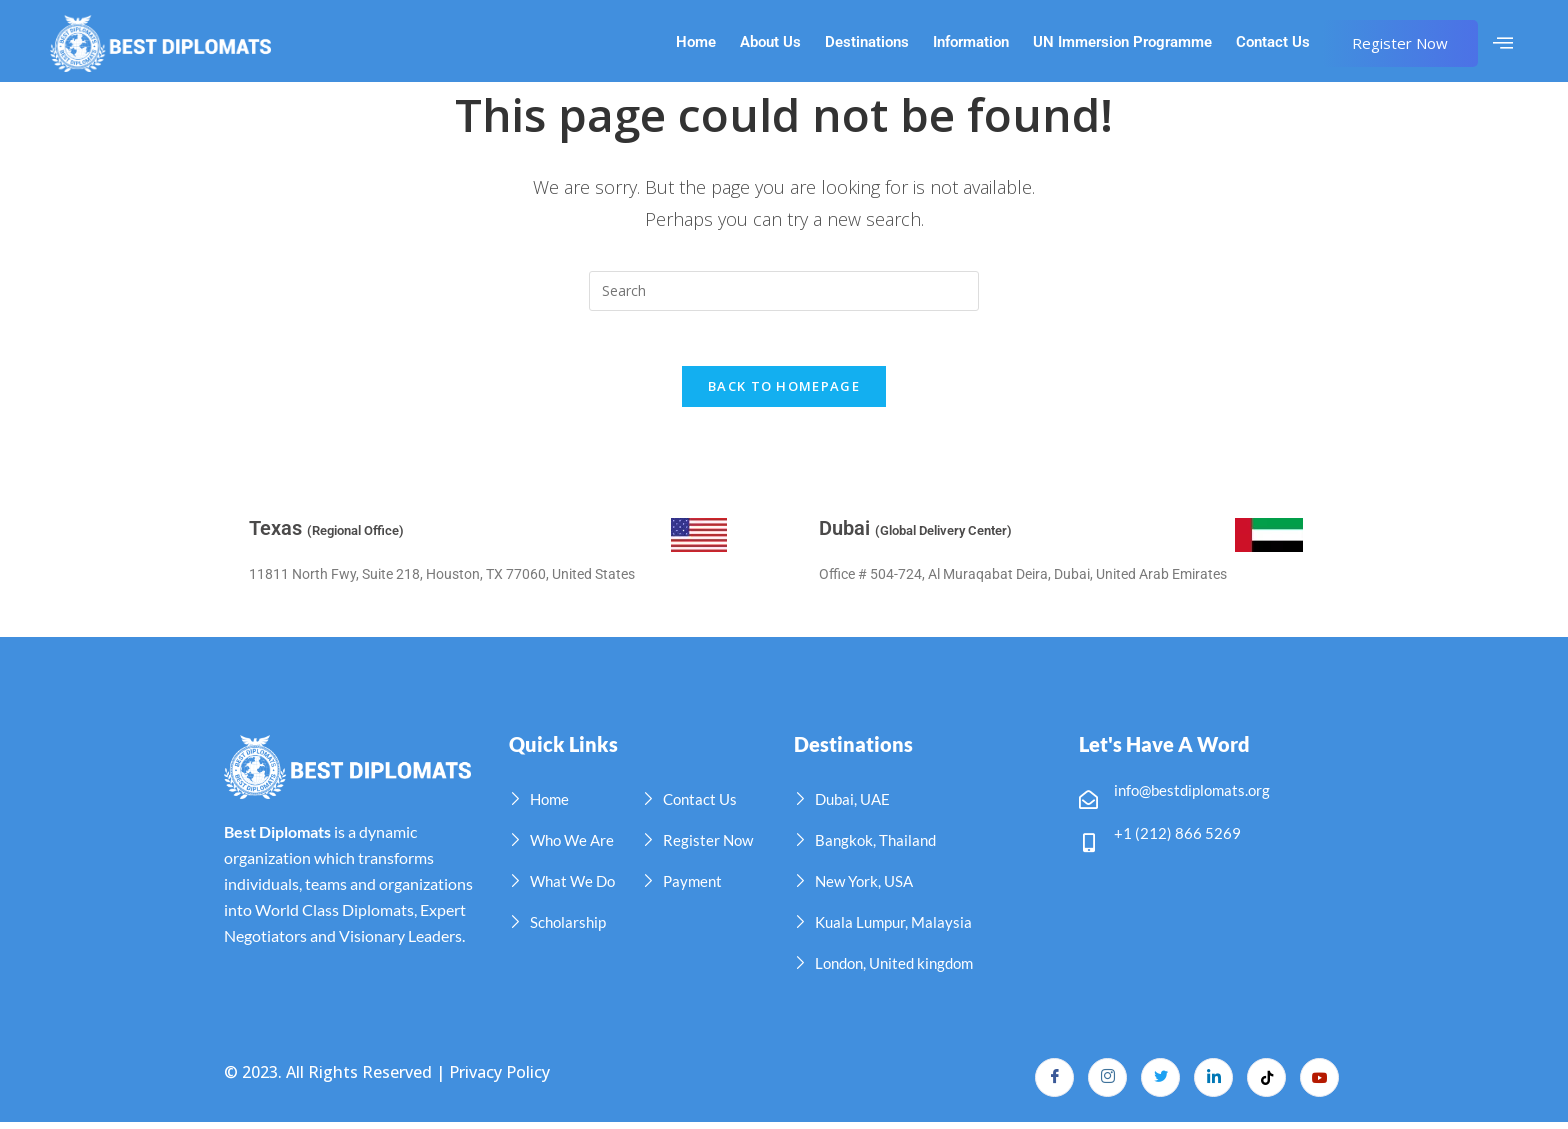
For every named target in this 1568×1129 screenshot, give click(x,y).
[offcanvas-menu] (1503, 43)
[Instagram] (1103, 1084)
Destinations (867, 42)
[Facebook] (1049, 1084)
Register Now (1400, 43)
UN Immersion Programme (1122, 42)
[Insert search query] (784, 291)
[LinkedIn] (1211, 1084)
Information (971, 42)
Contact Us (1273, 42)
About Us (770, 42)
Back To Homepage (784, 392)
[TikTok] (1265, 1084)
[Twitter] (1157, 1084)
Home (696, 42)
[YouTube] (1319, 1084)
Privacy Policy (499, 1079)
